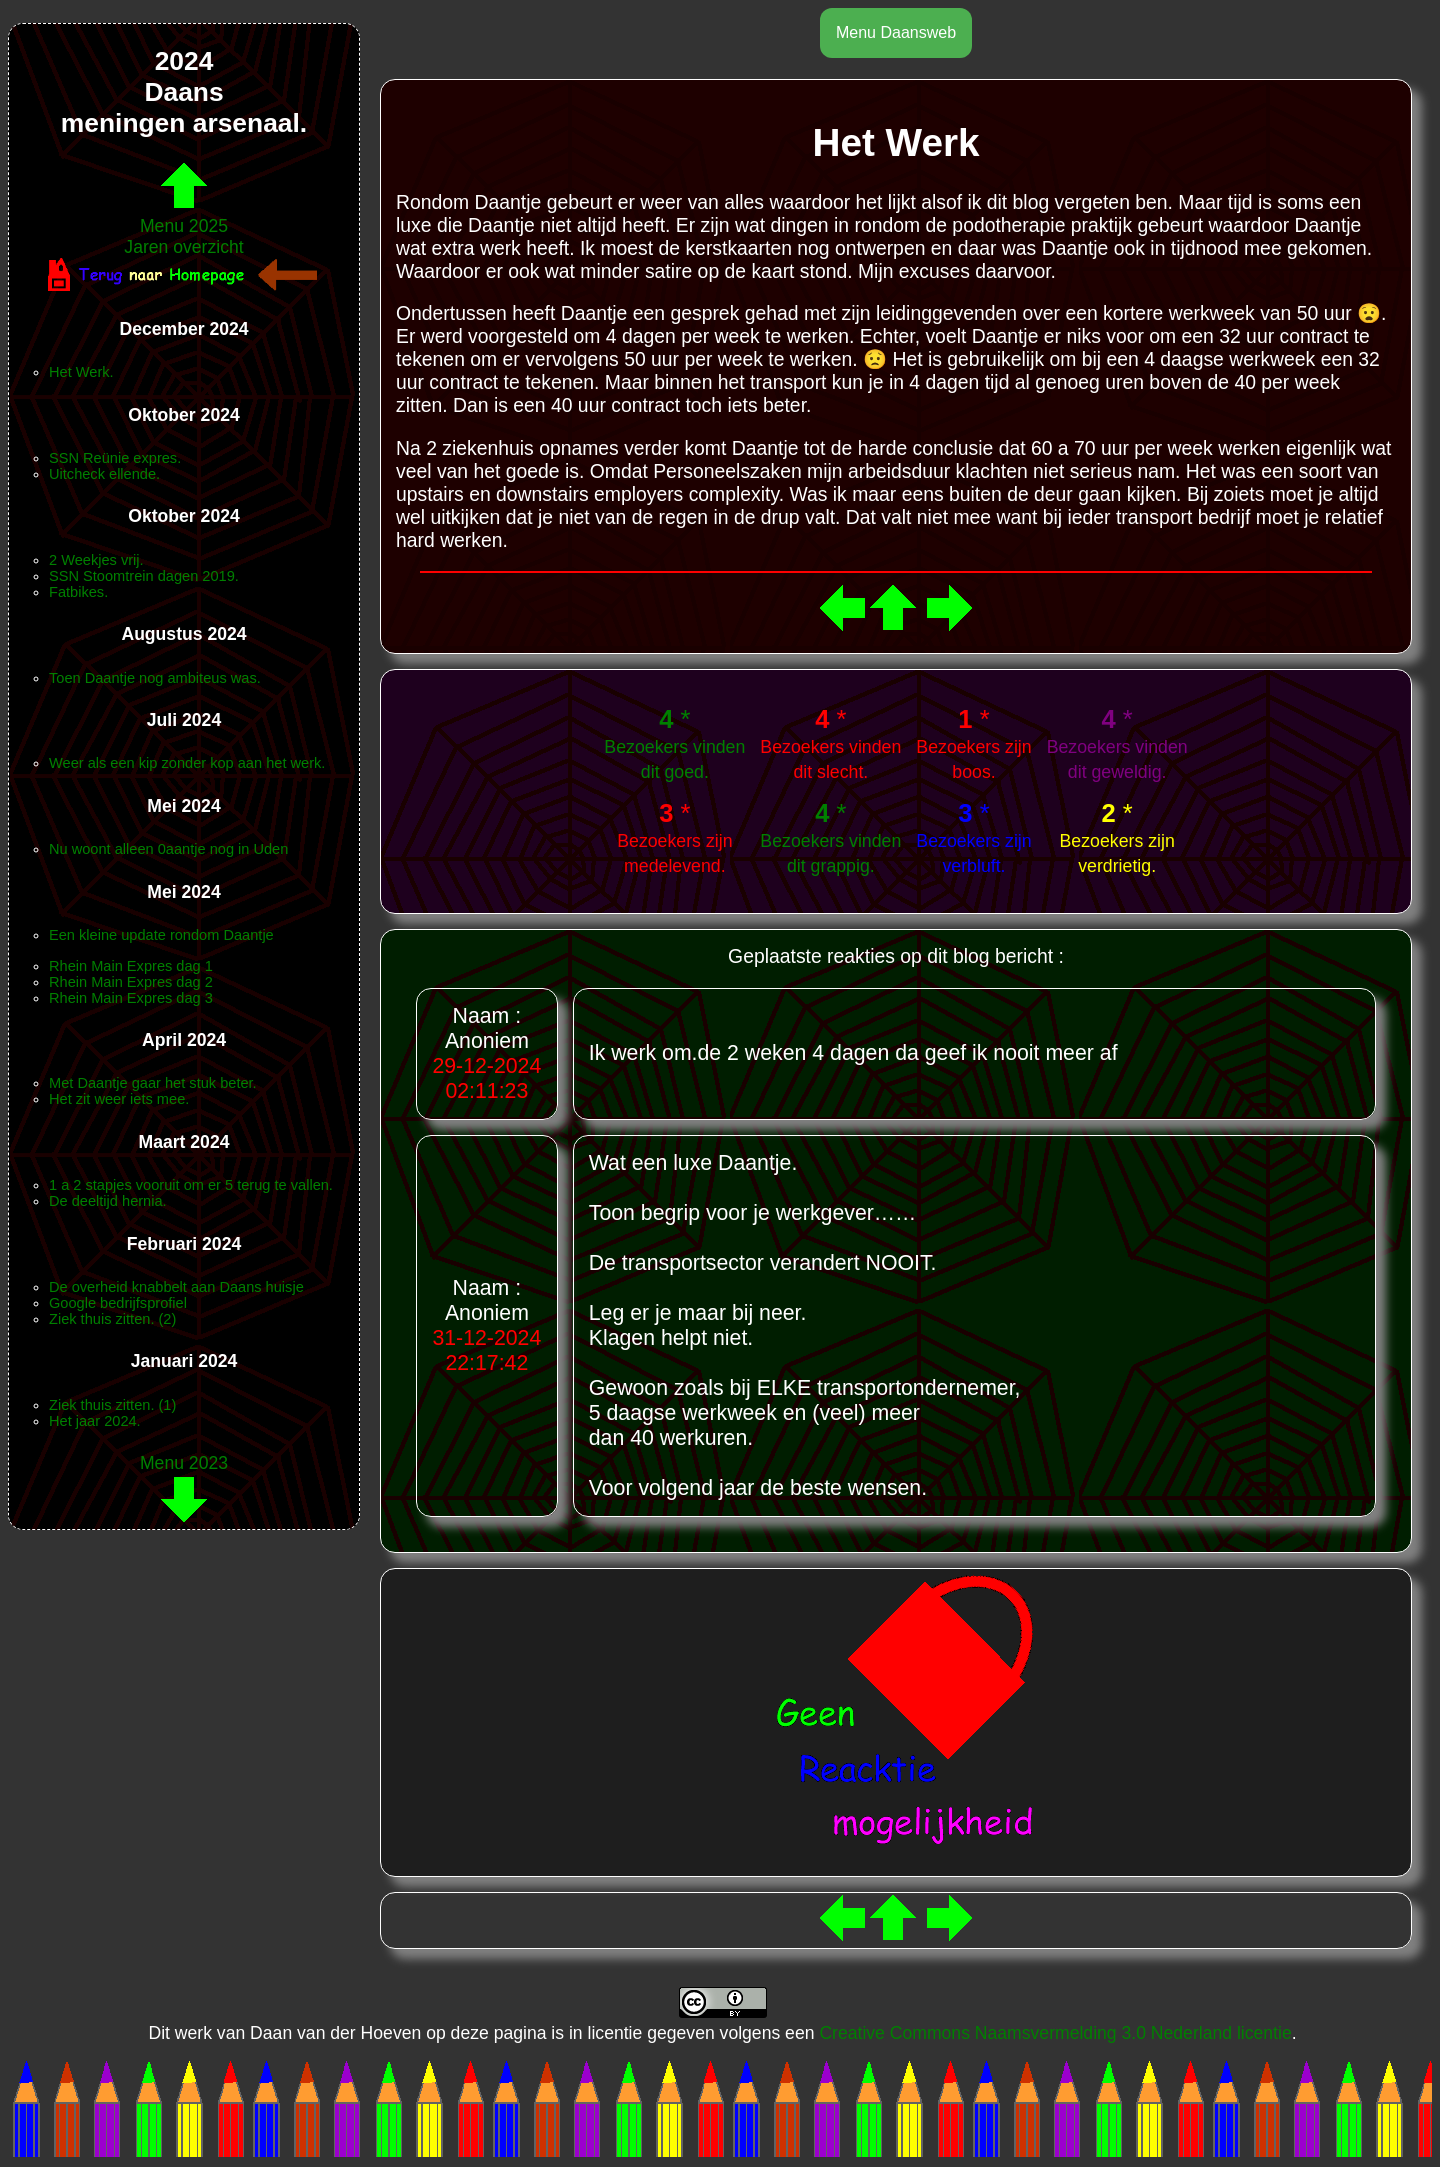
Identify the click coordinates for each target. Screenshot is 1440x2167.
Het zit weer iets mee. (119, 1099)
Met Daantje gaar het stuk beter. (153, 1083)
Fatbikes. (78, 592)
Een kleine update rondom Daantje (161, 935)
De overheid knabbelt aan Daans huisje (176, 1287)
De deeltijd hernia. (108, 1201)
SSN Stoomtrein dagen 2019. (144, 576)
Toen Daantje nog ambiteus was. (155, 678)
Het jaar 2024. (95, 1421)
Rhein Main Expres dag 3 (131, 998)
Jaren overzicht (183, 247)
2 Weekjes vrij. (96, 560)
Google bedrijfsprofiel (118, 1303)
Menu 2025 (184, 215)
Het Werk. (81, 372)
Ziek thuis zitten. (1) (112, 1405)
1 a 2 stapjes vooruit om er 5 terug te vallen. (191, 1185)
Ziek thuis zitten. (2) (112, 1319)
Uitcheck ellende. (104, 474)
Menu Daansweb (896, 32)
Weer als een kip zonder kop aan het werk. (187, 763)
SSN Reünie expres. (115, 458)
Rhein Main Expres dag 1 (131, 966)
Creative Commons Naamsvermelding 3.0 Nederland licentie (1055, 2033)
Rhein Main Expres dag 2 (131, 982)
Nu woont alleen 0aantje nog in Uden (168, 849)
